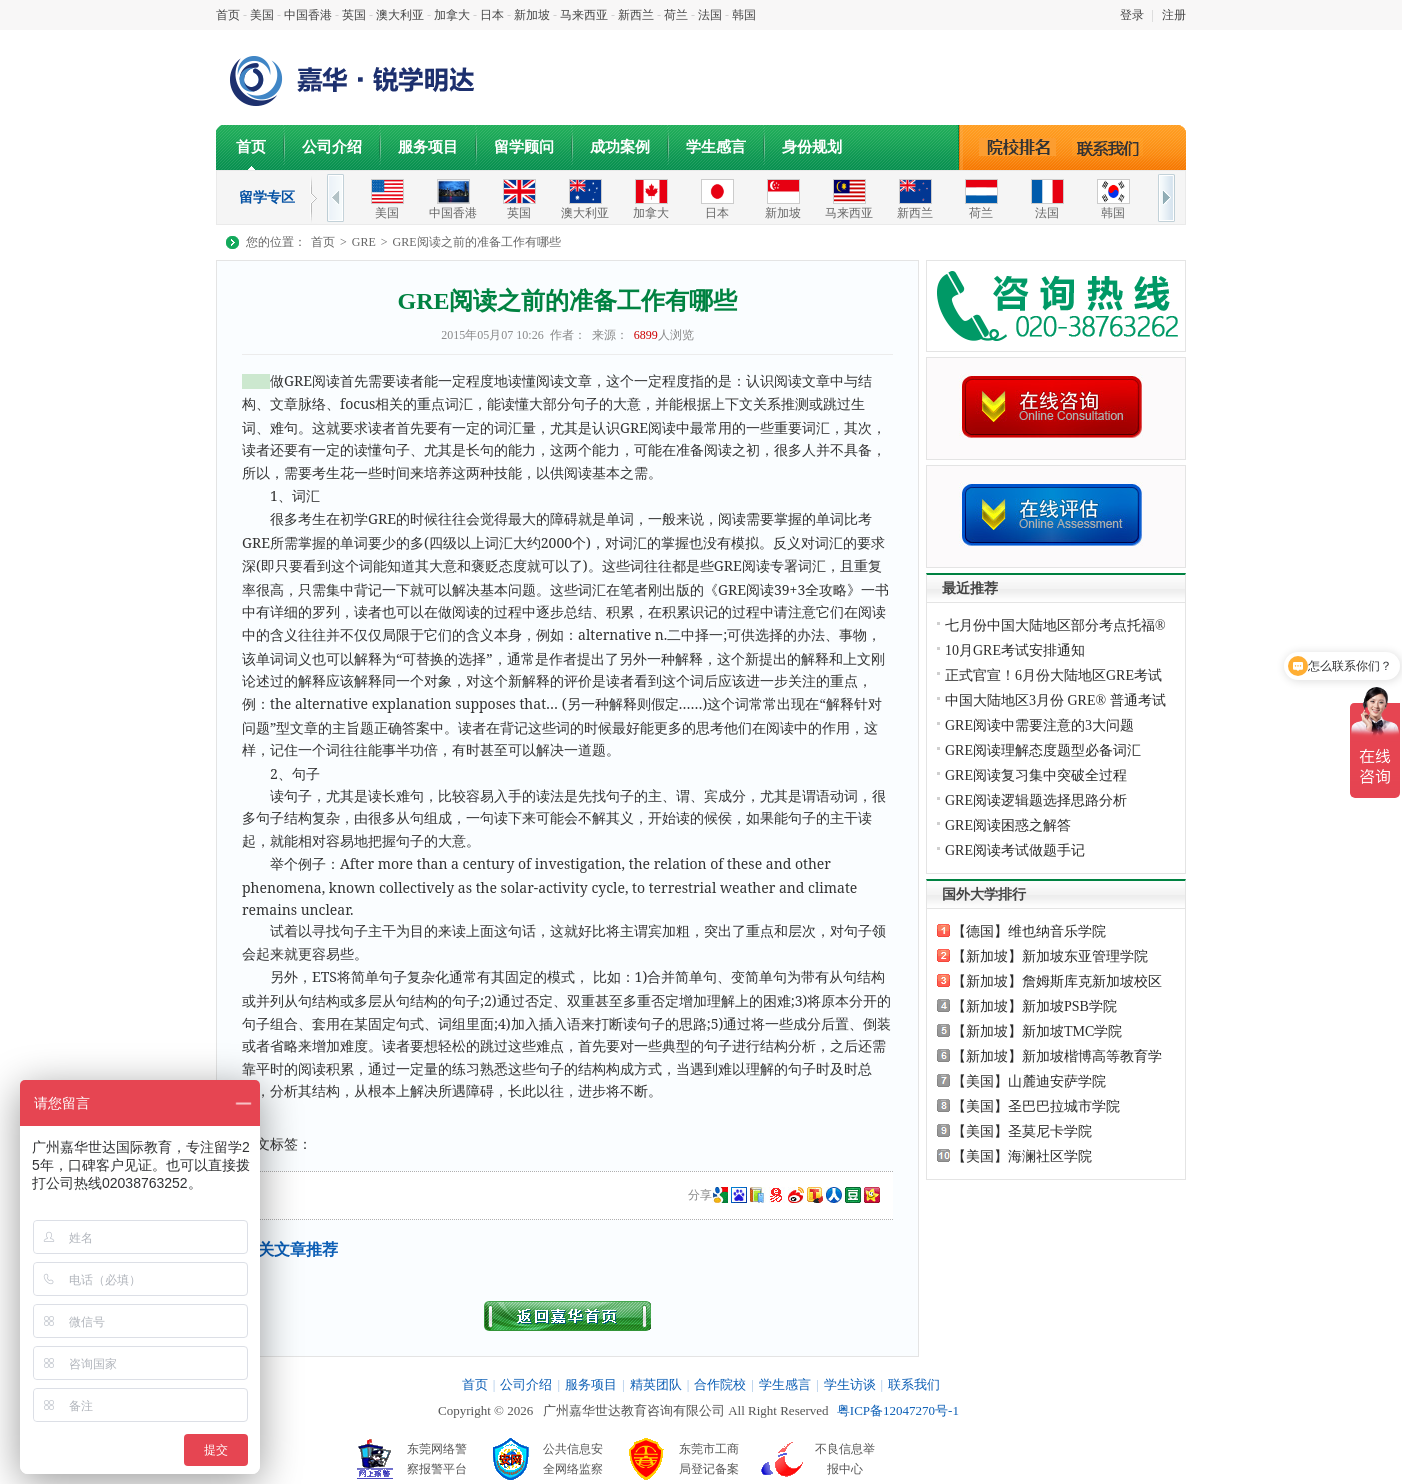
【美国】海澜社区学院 (1022, 1156)
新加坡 (532, 15)
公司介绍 (332, 147)
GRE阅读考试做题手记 (1015, 850)
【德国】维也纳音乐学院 (1029, 931)
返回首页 (567, 1316)
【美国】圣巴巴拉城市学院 (1036, 1106)
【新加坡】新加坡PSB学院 (1034, 1006)
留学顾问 (524, 147)
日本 (492, 15)
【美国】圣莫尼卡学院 (1022, 1131)
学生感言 (716, 147)
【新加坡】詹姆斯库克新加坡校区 (1057, 981)
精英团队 (656, 1384)
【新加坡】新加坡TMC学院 (1037, 1031)
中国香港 (308, 15)
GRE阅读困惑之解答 (1008, 825)
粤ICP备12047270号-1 (898, 1410)
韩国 (744, 15)
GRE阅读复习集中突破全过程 (1036, 775)
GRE (364, 242)
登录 (1132, 15)
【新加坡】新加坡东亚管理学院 (1050, 956)
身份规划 (812, 147)
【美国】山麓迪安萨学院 (1029, 1081)
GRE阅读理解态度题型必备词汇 (1043, 750)
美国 (262, 15)
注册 (1174, 15)
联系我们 (1113, 147)
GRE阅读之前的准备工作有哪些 (477, 242)
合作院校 (720, 1384)
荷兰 (676, 15)
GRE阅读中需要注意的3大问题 (1039, 725)
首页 (228, 15)
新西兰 (636, 15)
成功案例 (620, 147)
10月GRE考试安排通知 (1015, 650)
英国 (354, 15)
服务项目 (428, 147)
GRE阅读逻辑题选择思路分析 (1036, 800)
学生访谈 (850, 1384)
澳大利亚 (400, 15)
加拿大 (452, 15)
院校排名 (1018, 147)
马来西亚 (584, 15)
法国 (710, 15)
